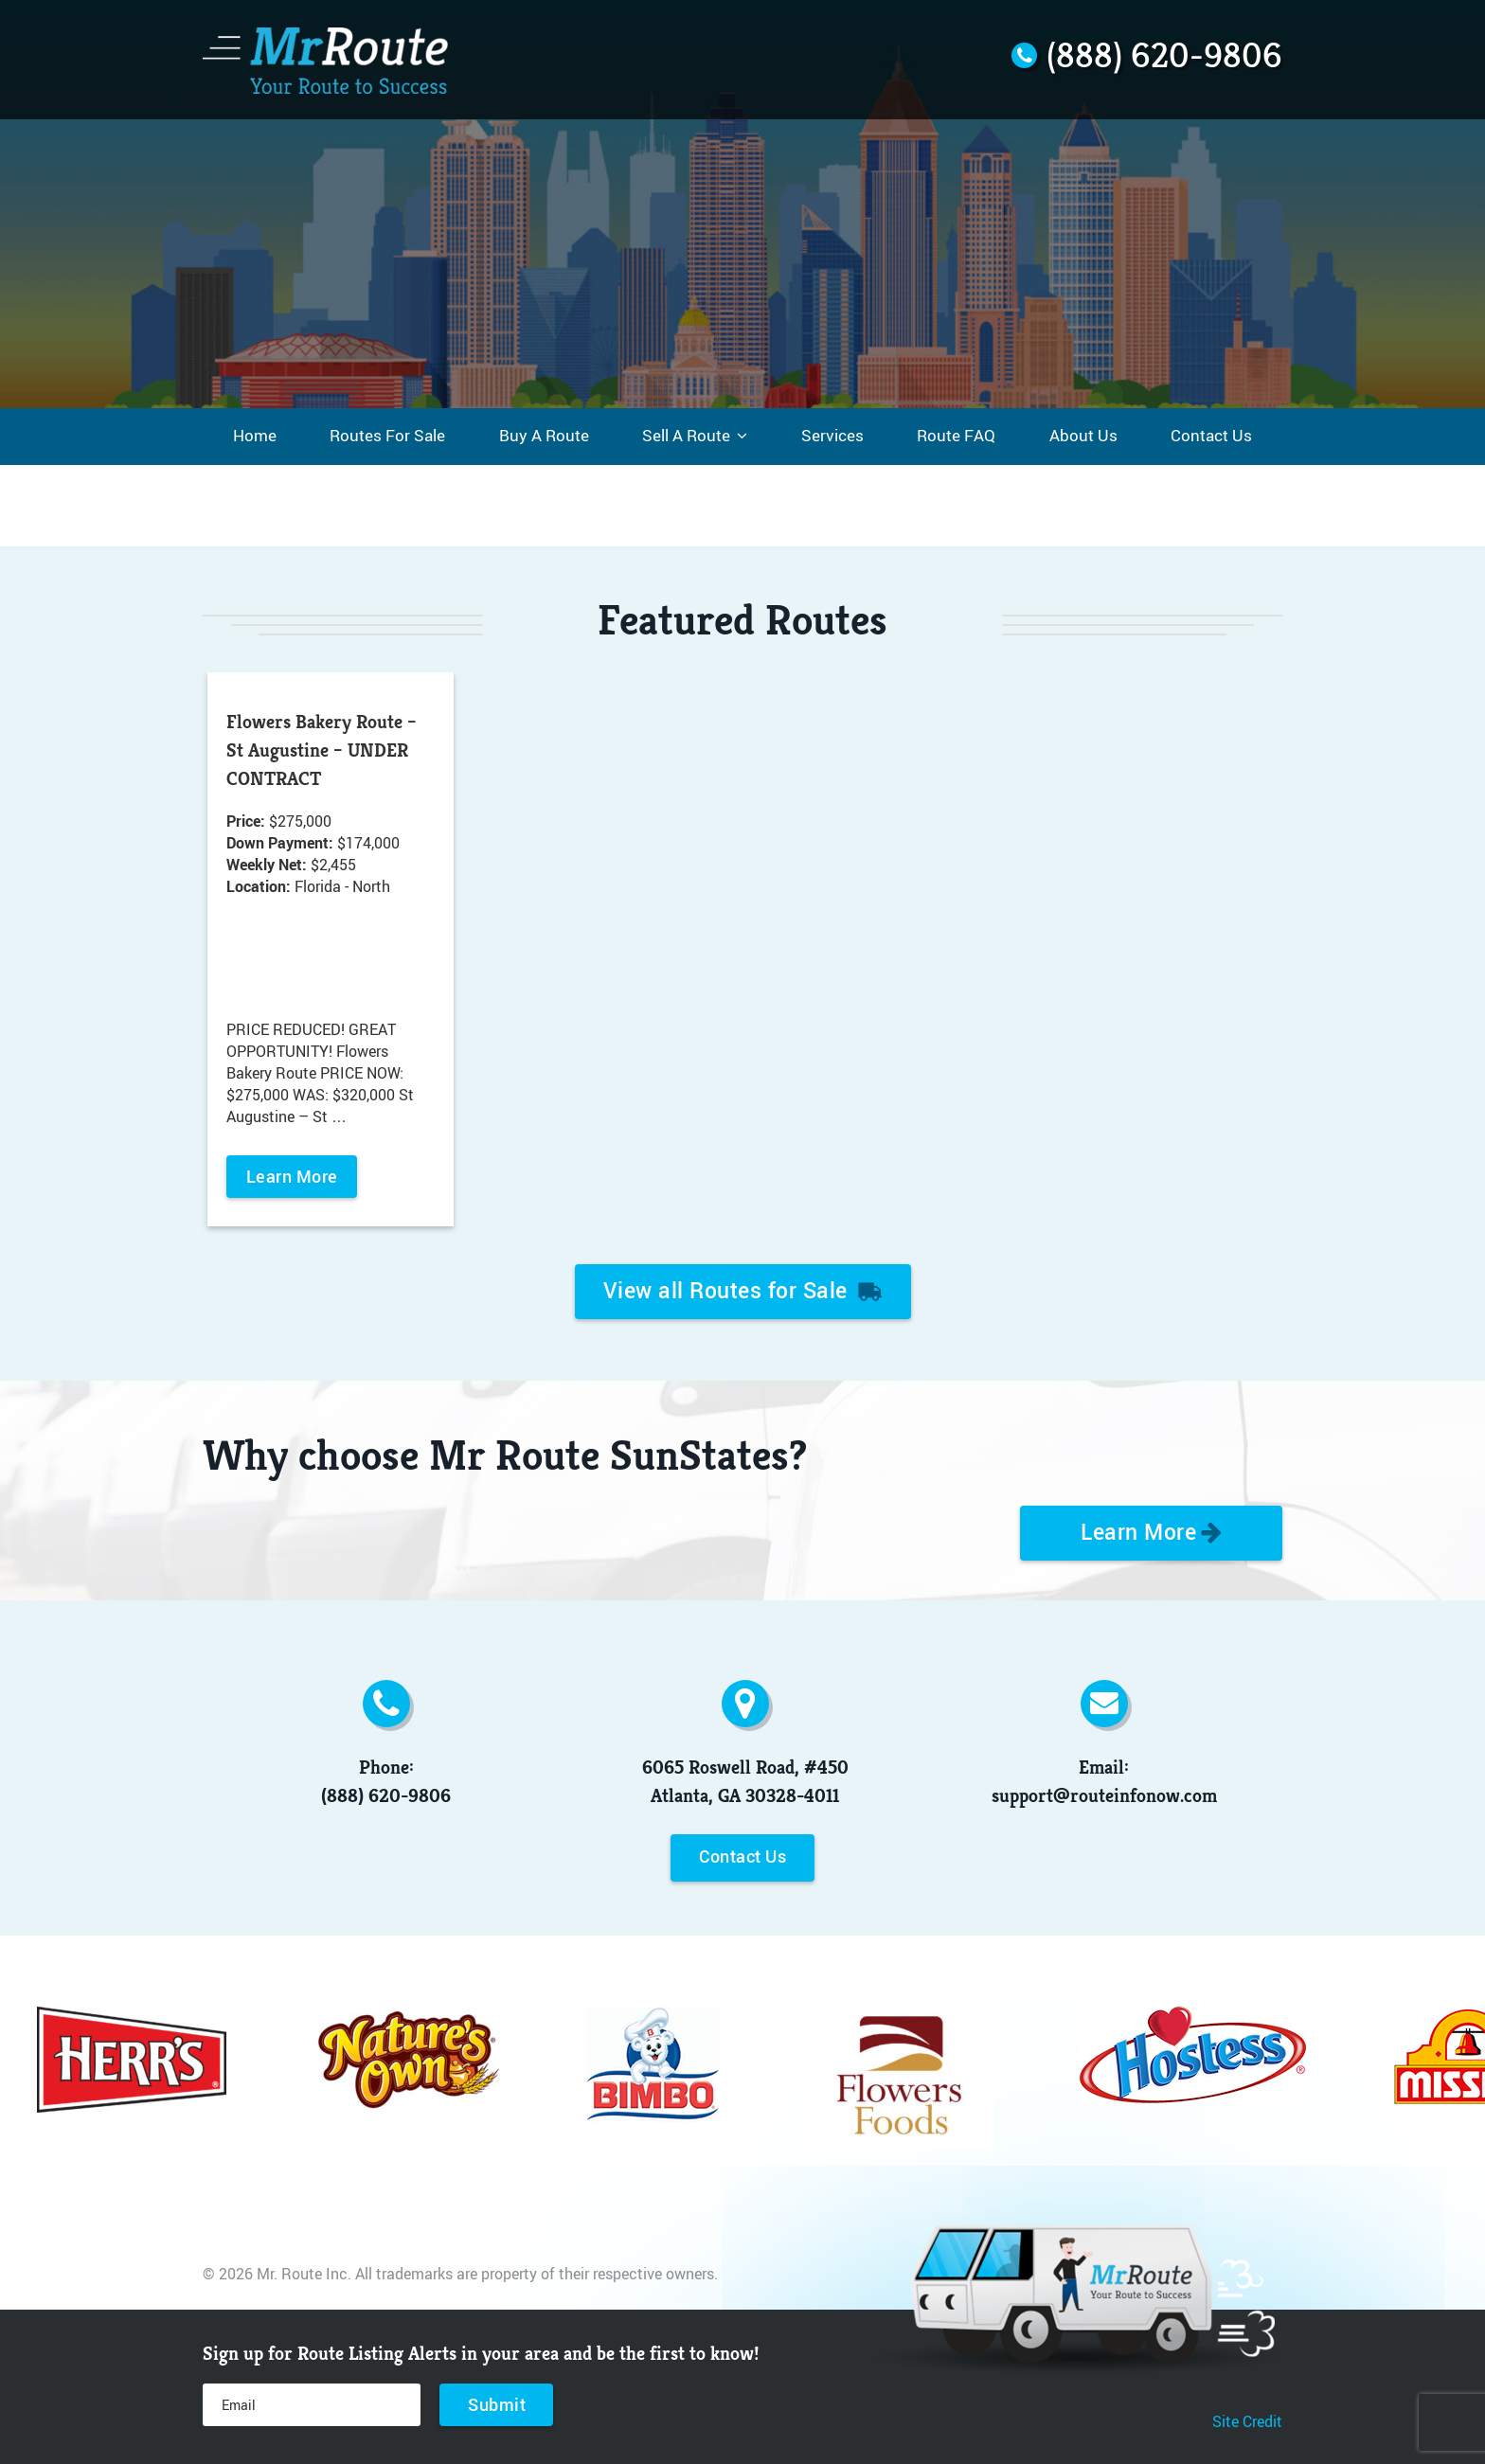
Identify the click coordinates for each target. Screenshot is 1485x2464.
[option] (330, 954)
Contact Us (742, 1856)
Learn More (292, 1176)
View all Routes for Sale (743, 1290)
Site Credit (1247, 2421)
